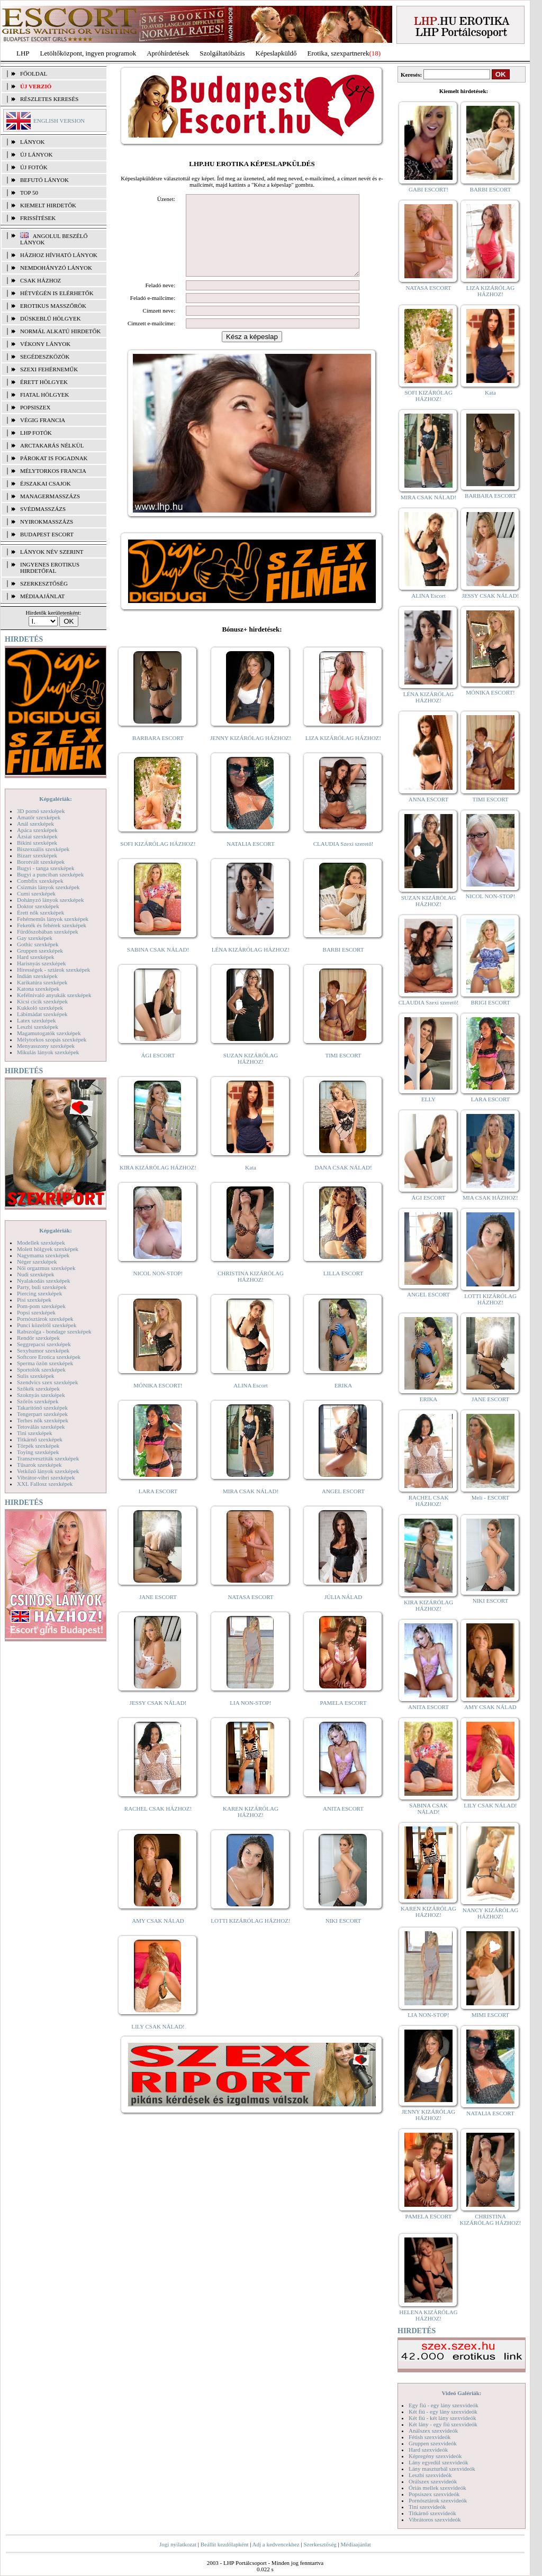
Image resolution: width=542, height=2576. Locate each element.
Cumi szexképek (36, 893)
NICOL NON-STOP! (158, 1289)
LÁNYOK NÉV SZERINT (52, 552)
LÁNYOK (32, 142)
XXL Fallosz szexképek (45, 1484)
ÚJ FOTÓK (34, 167)
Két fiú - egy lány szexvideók (443, 2411)
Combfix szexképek (40, 881)
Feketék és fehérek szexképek (51, 925)
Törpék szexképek (38, 1445)
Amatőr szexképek (38, 817)
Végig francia (42, 420)
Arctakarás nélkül (52, 445)
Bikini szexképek (37, 842)
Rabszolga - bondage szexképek (54, 1331)
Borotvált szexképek (41, 861)
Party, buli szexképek (42, 1287)
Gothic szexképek (38, 944)
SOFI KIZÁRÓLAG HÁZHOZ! (157, 859)
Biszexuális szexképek (43, 849)
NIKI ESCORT (343, 1936)
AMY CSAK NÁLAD (158, 1936)
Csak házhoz (40, 280)
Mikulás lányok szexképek (48, 1052)
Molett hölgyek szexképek (47, 1249)
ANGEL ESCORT (343, 1507)
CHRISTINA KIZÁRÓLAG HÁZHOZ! (251, 1292)
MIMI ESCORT (490, 2015)
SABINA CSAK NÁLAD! (158, 965)
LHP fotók (36, 433)
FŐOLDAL (33, 73)
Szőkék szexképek (38, 1388)
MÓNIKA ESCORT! (158, 1401)
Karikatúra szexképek (42, 982)
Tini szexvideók (427, 2507)
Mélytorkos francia (53, 471)
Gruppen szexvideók (433, 2443)
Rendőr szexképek (38, 1338)
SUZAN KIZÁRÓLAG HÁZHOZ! (250, 1074)
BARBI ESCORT (343, 965)
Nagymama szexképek (43, 1255)
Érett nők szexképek (40, 912)
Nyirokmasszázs (46, 521)
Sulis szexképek (36, 1376)
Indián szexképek (37, 976)
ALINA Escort (250, 1401)
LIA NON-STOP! (250, 1718)
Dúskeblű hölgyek (50, 318)
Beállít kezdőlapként (225, 2544)
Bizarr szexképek (37, 855)
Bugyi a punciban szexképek (50, 874)
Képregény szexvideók (435, 2456)
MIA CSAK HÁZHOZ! (490, 1197)
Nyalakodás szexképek (43, 1280)
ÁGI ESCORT (158, 1071)
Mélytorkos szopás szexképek (51, 1039)
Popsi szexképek (36, 1312)
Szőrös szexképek (38, 1401)
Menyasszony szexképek (46, 1046)
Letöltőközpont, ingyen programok (88, 53)
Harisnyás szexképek (41, 963)
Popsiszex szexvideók (434, 2494)
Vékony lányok (45, 344)
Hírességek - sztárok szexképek (53, 969)
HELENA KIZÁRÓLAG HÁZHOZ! (428, 2315)
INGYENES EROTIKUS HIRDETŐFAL (49, 567)
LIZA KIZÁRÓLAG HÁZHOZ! (343, 754)
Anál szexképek (35, 823)
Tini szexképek (34, 1433)
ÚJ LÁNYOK (36, 154)
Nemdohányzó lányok (56, 267)
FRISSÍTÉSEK (38, 218)
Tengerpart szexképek (42, 1414)
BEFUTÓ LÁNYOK (44, 180)
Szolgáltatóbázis (222, 53)
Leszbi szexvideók (430, 2475)
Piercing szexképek (39, 1293)
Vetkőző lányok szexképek (48, 1471)
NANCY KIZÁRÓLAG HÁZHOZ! (491, 1913)
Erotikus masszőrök (53, 306)
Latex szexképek (36, 1020)
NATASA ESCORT (250, 1613)
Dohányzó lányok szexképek (50, 900)
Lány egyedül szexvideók (438, 2462)
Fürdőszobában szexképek (47, 931)
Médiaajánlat (355, 2544)
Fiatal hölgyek (44, 394)
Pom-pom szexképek (41, 1306)
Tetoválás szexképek (41, 1426)
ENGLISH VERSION (59, 120)
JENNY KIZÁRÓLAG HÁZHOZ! (250, 754)
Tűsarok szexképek (39, 1464)
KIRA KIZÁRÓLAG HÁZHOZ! (158, 1183)
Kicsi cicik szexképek (42, 1001)
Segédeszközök (45, 356)
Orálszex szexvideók (433, 2481)
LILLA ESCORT (343, 1289)
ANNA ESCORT (428, 799)
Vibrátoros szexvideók (435, 2519)
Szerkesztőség (319, 2544)
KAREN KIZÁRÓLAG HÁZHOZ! (250, 1827)
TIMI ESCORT (343, 1071)
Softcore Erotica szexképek (48, 1357)
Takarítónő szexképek (42, 1407)
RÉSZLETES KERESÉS (49, 99)
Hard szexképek (36, 957)
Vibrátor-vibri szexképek (46, 1477)
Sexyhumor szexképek (43, 1350)
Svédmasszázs (43, 509)
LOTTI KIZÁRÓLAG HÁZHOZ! (250, 1936)
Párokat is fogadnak (54, 458)
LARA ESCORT (158, 1507)
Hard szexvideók (428, 2449)
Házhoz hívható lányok (58, 255)
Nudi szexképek (36, 1274)
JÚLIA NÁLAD (343, 1613)
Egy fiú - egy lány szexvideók (443, 2405)
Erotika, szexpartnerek (338, 53)
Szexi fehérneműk (49, 369)
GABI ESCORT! (428, 189)
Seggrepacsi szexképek (44, 1344)
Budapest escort (47, 534)
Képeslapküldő (276, 53)
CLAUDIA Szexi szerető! (343, 859)
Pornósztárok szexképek (45, 1319)
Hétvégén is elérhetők (57, 293)
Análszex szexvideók (433, 2430)
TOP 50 (29, 192)
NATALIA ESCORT (250, 859)
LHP (23, 53)
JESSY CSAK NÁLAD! (158, 1718)
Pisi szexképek (34, 1299)
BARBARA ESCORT (158, 754)
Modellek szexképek (41, 1242)
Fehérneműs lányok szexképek (52, 919)
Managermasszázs (50, 496)
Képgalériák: (55, 799)
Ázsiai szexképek (37, 836)
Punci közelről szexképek (46, 1325)
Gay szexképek (34, 938)
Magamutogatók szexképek (49, 1033)
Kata (250, 1183)
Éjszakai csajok (45, 483)
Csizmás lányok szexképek (48, 887)
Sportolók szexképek (41, 1369)
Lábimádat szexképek (42, 1014)
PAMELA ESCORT (343, 1718)
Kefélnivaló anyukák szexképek (54, 995)
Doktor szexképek (38, 906)
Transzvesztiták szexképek (48, 1458)
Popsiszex (35, 407)
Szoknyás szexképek (41, 1395)
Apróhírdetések (168, 53)
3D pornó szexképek (41, 811)
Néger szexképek (37, 1261)
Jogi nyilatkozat (177, 2544)
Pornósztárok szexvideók (438, 2500)
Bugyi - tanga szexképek (45, 868)
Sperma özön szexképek (45, 1363)
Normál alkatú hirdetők (60, 331)
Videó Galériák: (461, 2393)
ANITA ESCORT (343, 1824)
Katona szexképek (38, 988)
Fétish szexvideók (429, 2437)
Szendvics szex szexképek (47, 1382)
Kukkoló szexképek (40, 1007)
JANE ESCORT (158, 1613)
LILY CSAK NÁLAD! (158, 2042)
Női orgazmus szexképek (46, 1268)
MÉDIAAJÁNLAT (42, 596)
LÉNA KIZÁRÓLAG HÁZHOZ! (251, 965)
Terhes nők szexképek (42, 1420)
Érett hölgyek (44, 382)
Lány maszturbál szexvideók (442, 2468)
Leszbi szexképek (37, 1027)
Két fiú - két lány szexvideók (442, 2418)
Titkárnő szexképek (39, 1439)
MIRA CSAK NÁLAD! (250, 1507)
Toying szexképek (38, 1452)
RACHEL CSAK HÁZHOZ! (158, 1824)
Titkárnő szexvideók (432, 2513)
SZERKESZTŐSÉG (44, 583)
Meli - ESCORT (490, 1497)
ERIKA (344, 1401)
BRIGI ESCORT (490, 1002)
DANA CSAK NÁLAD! (343, 1183)
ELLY (428, 1099)
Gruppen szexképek (40, 950)
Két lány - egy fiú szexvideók (443, 2424)
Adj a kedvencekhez (276, 2544)
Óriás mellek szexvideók (437, 2487)
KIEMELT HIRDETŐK (48, 205)
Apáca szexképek (37, 830)
